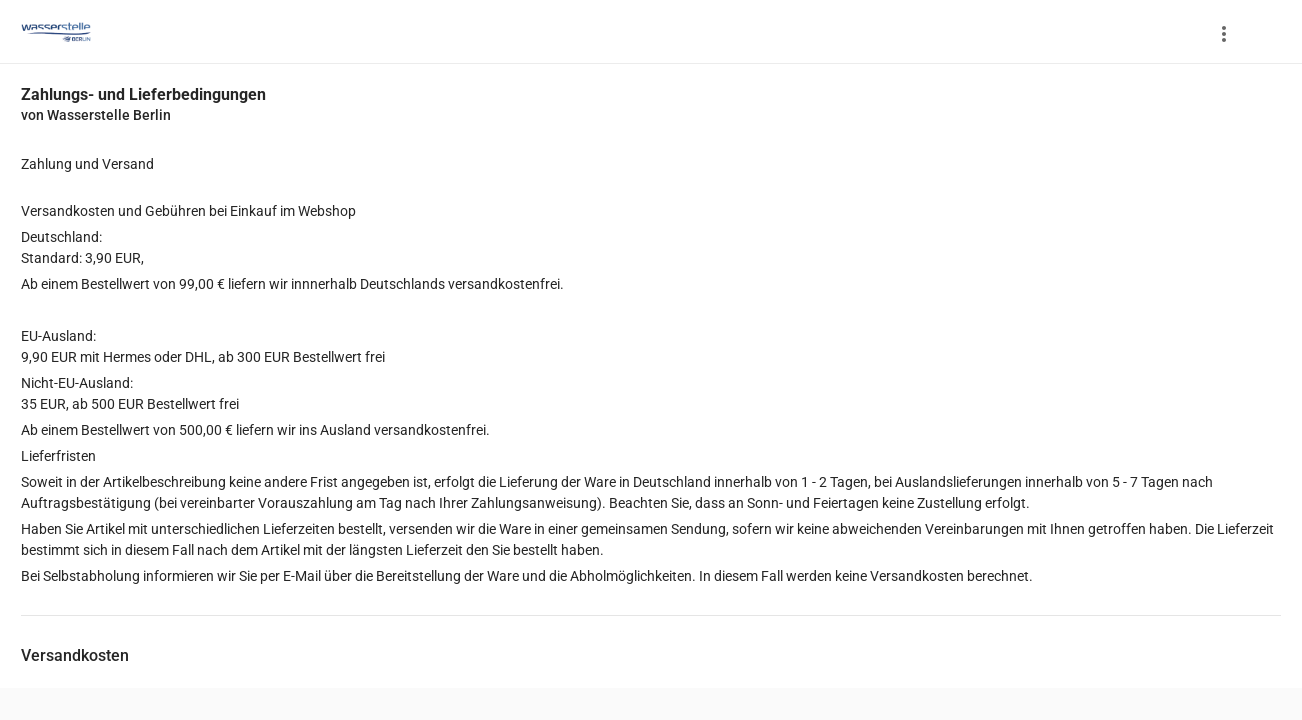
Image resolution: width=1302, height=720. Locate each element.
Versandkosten (75, 655)
